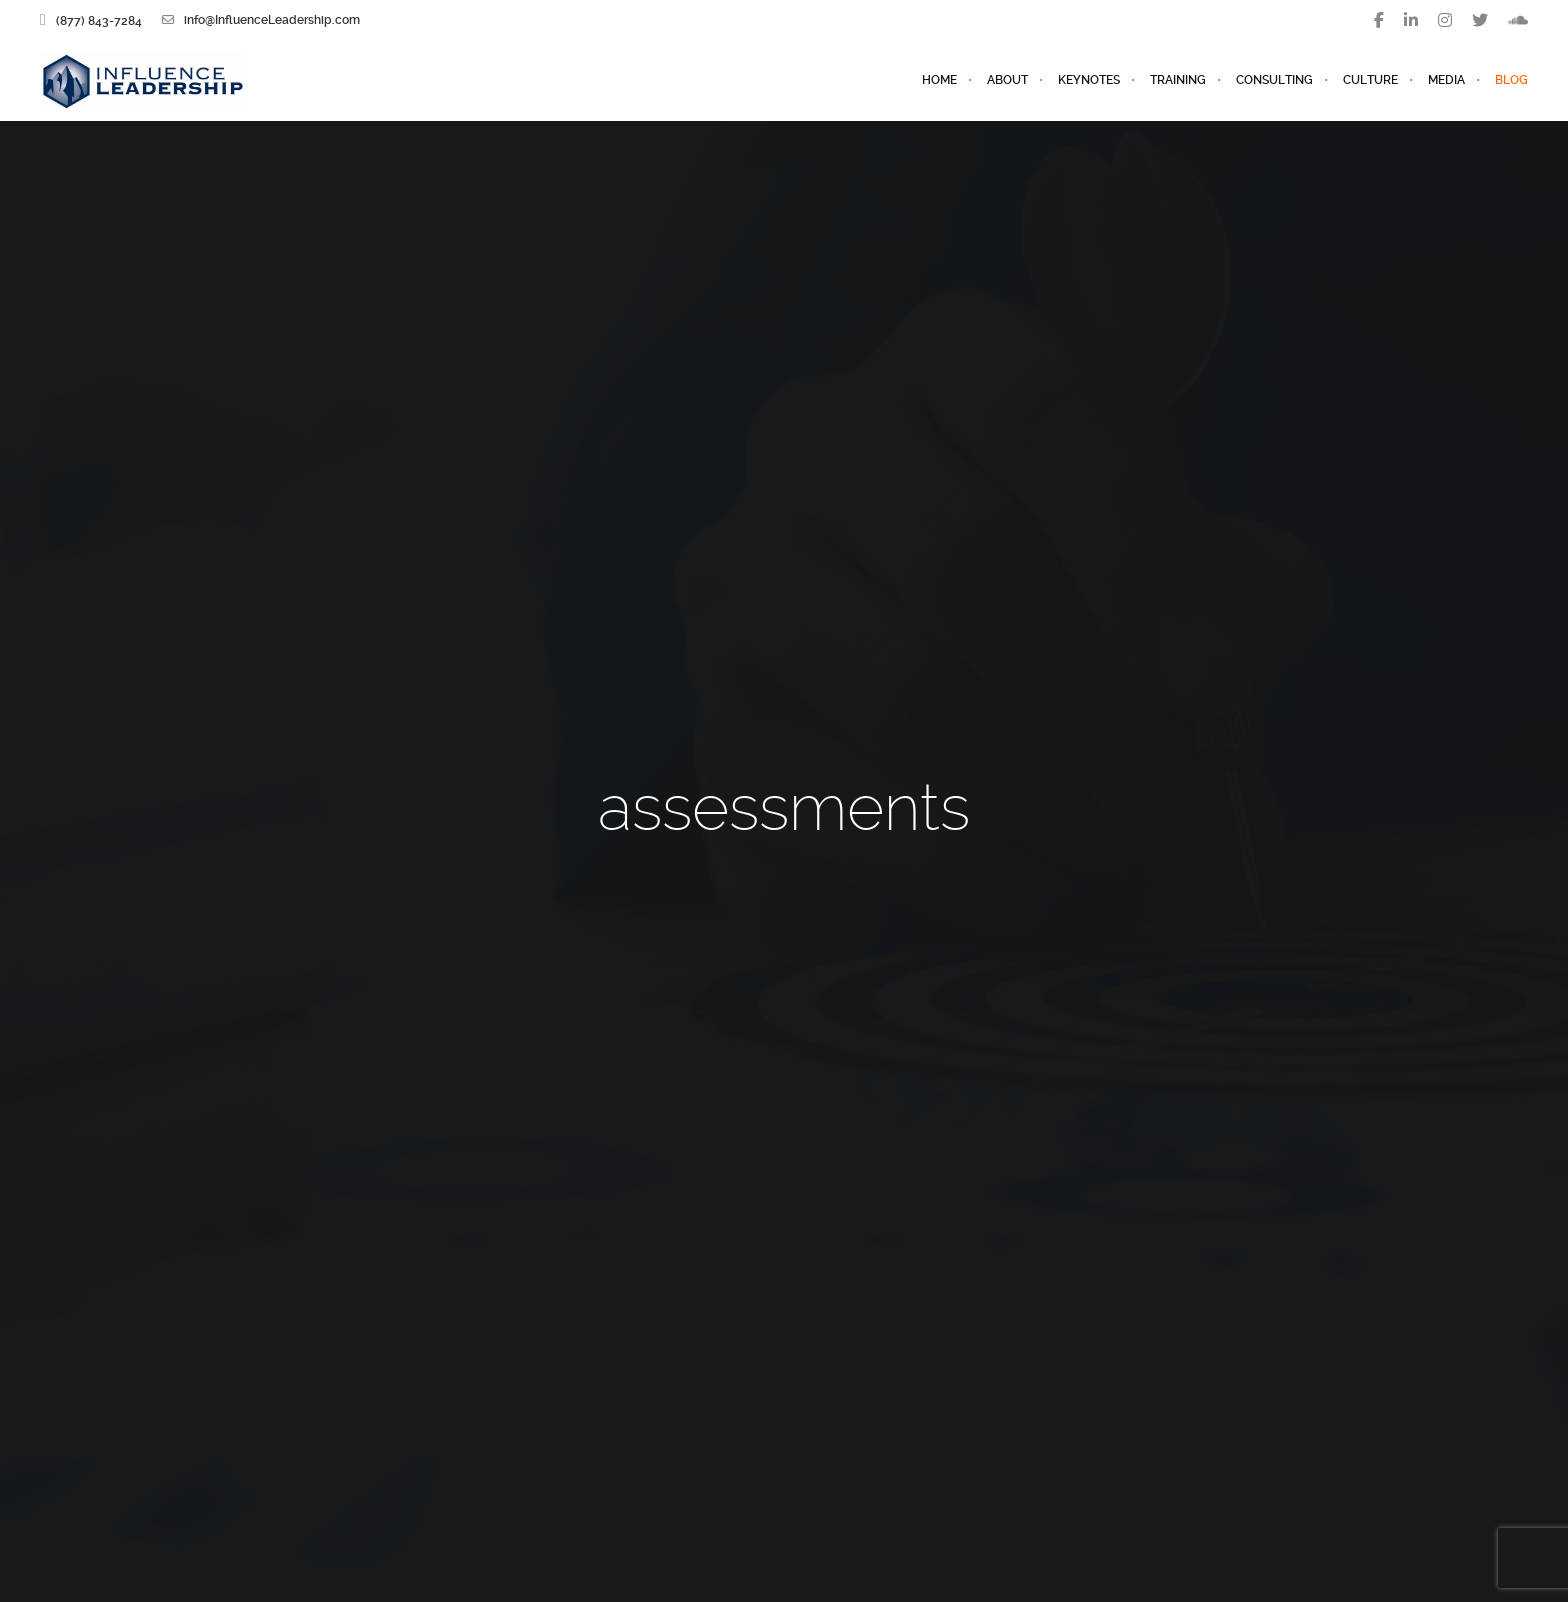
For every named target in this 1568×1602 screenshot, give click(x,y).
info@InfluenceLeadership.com (261, 20)
